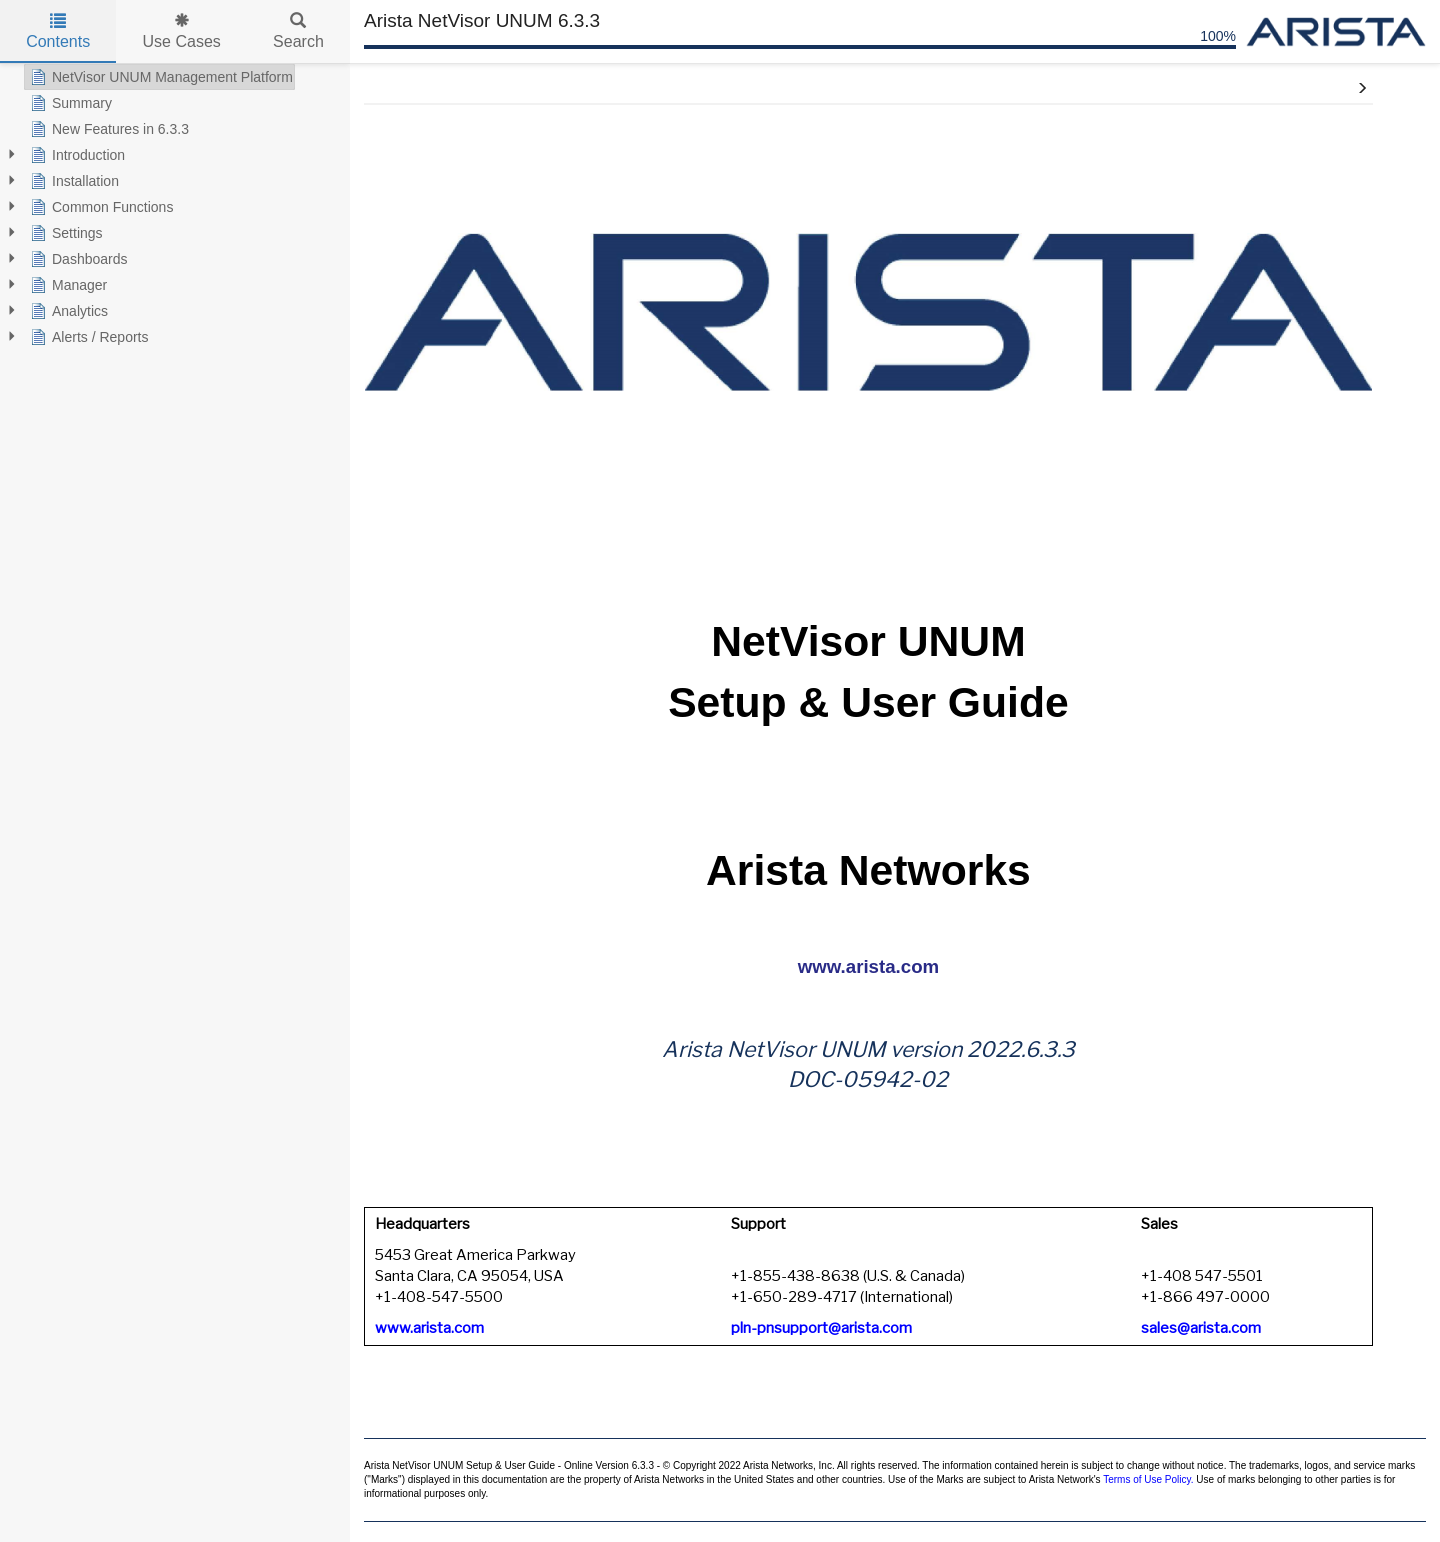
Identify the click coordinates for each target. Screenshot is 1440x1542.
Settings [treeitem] (64, 233)
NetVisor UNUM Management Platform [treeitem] (159, 77)
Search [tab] (298, 31)
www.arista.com (868, 966)
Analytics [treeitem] (67, 311)
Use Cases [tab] (182, 31)
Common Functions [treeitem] (99, 207)
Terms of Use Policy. (1148, 1479)
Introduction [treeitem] (75, 155)
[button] (1362, 89)
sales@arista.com (1201, 1328)
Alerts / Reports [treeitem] (87, 337)
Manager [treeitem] (66, 285)
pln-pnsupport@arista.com (821, 1328)
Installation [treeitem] (72, 181)
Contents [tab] (58, 31)
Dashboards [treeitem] (77, 259)
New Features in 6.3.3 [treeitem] (107, 129)
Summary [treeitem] (69, 103)
